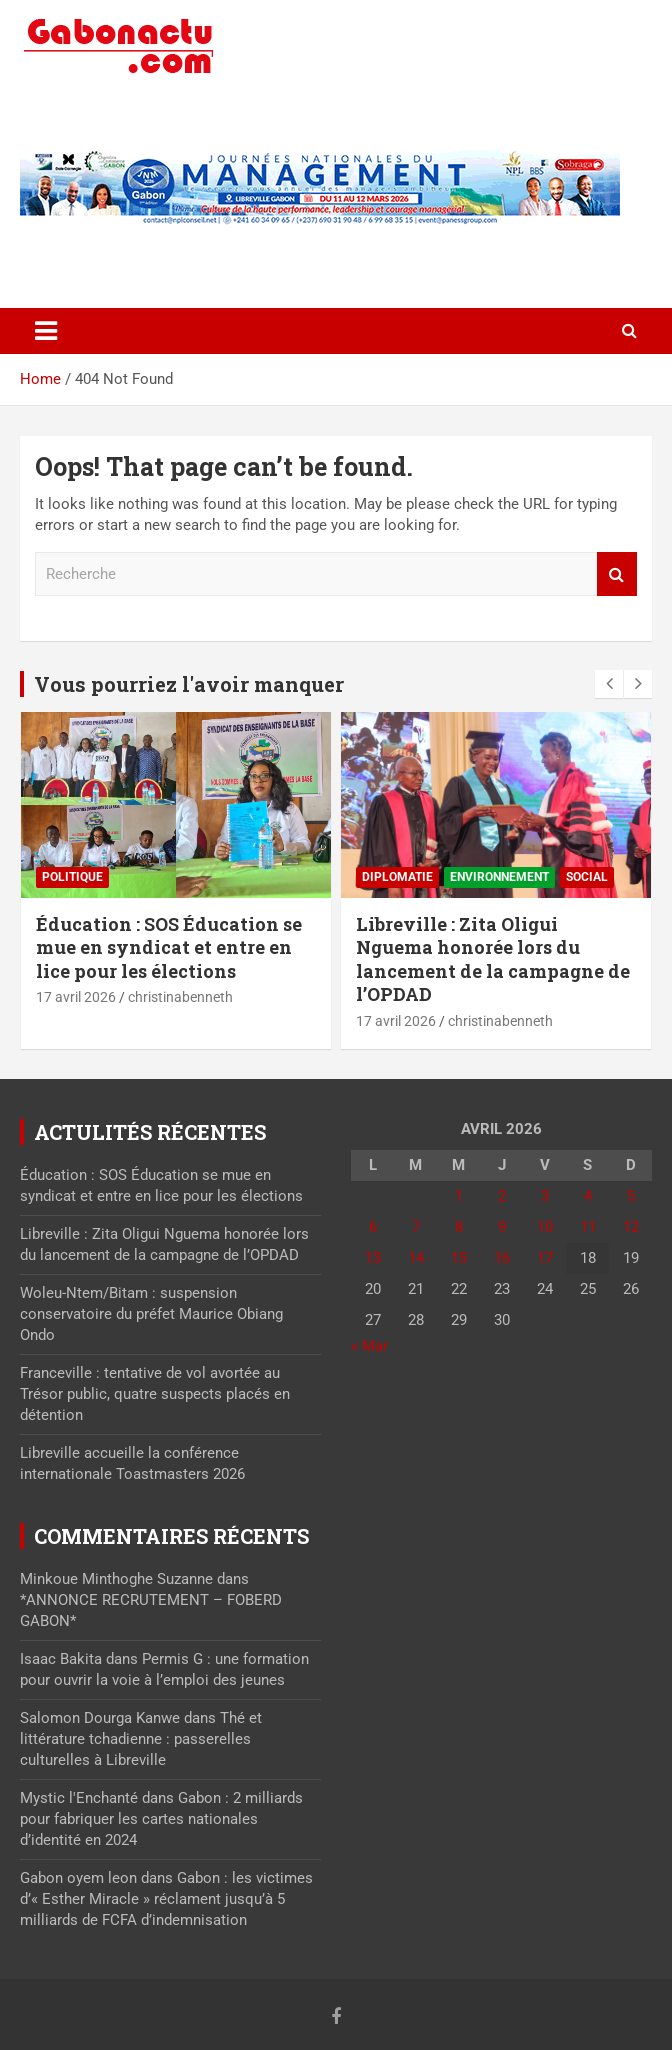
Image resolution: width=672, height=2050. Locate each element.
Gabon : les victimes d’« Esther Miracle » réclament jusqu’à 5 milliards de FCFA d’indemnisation (166, 1899)
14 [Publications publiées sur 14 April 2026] (416, 1258)
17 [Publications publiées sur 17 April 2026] (545, 1258)
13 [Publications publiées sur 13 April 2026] (373, 1258)
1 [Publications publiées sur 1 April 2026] (459, 1196)
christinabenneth (180, 997)
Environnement (499, 877)
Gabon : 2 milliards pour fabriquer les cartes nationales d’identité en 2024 (161, 1819)
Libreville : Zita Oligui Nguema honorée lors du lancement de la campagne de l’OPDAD (493, 959)
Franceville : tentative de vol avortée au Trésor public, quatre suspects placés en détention (155, 1394)
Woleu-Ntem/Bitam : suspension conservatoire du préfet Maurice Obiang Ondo (151, 1314)
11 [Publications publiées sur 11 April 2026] (588, 1227)
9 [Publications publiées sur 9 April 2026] (502, 1227)
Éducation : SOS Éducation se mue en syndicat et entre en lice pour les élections (169, 947)
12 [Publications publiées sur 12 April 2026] (631, 1227)
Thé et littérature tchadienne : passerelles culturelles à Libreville (141, 1739)
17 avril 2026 (76, 997)
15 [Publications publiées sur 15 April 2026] (459, 1258)
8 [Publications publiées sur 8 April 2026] (459, 1227)
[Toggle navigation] (46, 331)
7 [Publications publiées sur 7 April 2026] (416, 1227)
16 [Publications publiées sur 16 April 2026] (502, 1258)
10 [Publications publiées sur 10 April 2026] (545, 1227)
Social (587, 877)
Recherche (617, 574)
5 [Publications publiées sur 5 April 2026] (631, 1196)
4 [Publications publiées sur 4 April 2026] (588, 1196)
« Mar (369, 1346)
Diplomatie (397, 877)
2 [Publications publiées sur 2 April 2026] (502, 1196)
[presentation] (609, 684)
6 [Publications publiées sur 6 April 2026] (373, 1227)
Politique (72, 877)
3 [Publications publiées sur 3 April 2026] (545, 1196)
